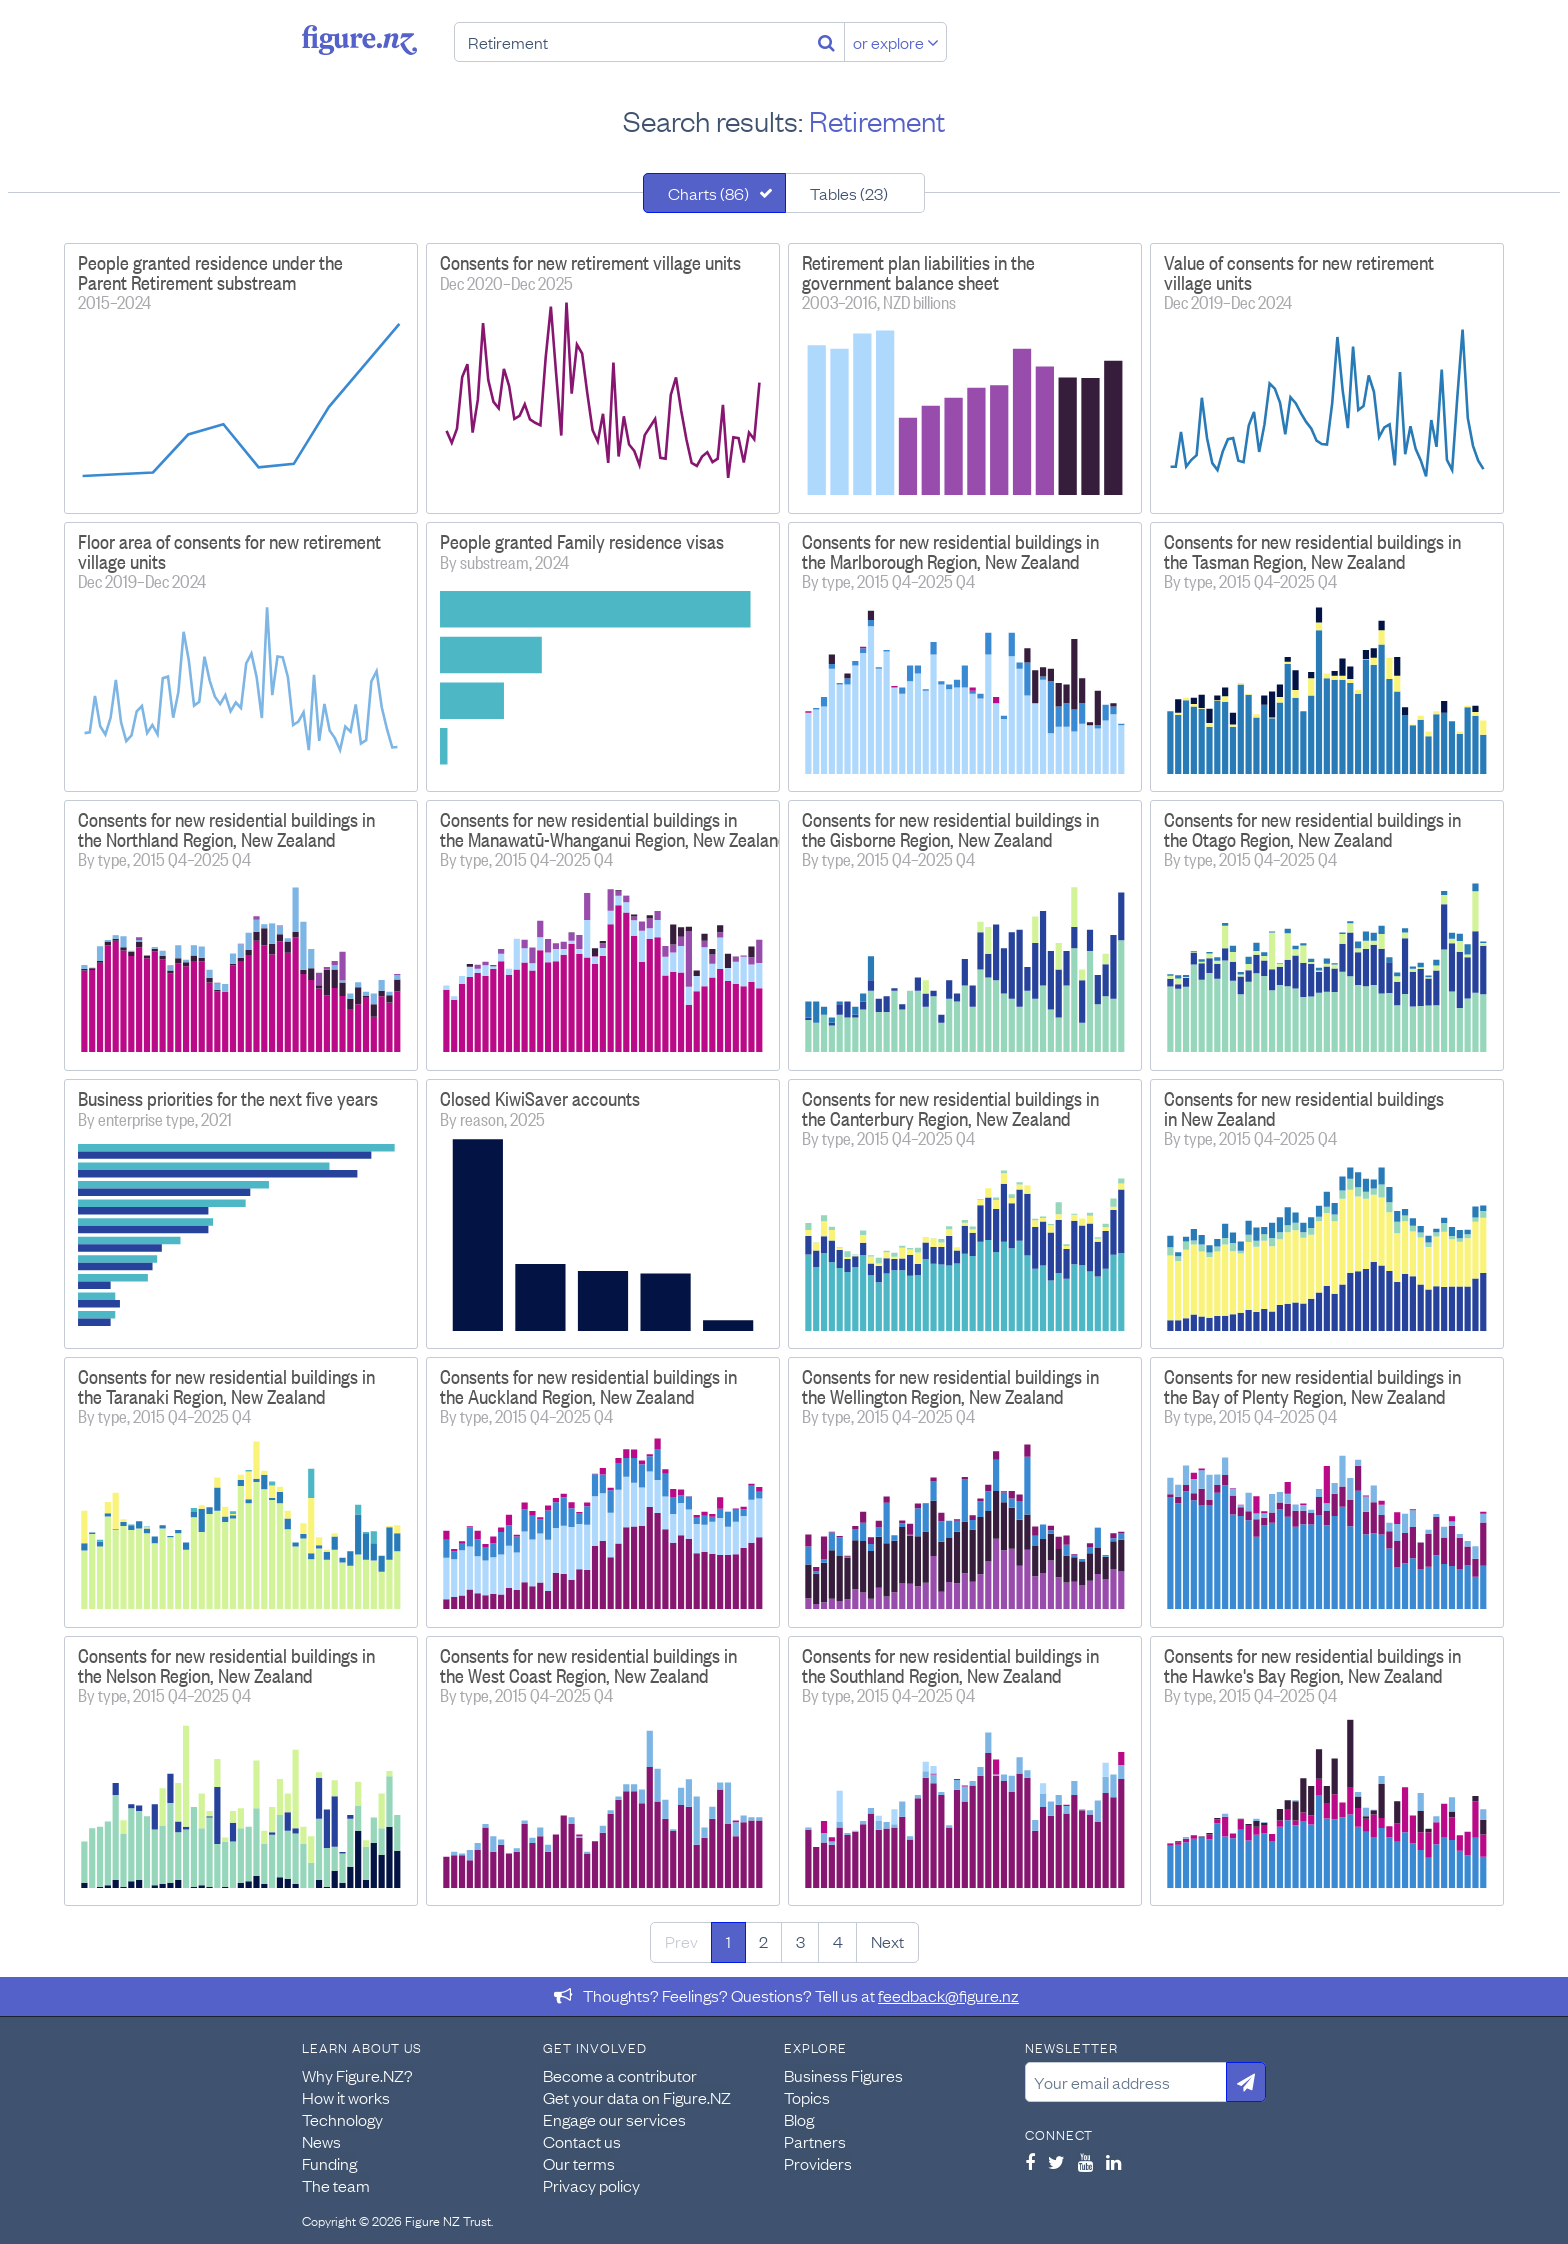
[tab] (714, 193)
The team (336, 2185)
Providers (818, 2163)
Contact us (582, 2141)
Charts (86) (708, 193)
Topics (807, 2097)
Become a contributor (620, 2075)
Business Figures (843, 2075)
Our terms (579, 2163)
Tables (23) (849, 193)
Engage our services (614, 2119)
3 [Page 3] (800, 1941)
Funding (329, 2163)
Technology (342, 2119)
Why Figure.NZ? (357, 2075)
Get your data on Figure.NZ (637, 2097)
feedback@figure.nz (948, 1995)
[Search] (826, 42)
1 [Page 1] (728, 1941)
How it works (346, 2097)
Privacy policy (591, 2185)
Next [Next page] (887, 1941)
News (321, 2141)
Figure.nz (359, 40)
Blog (799, 2119)
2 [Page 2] (763, 1941)
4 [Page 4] (838, 1941)
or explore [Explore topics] (896, 42)
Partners (815, 2141)
